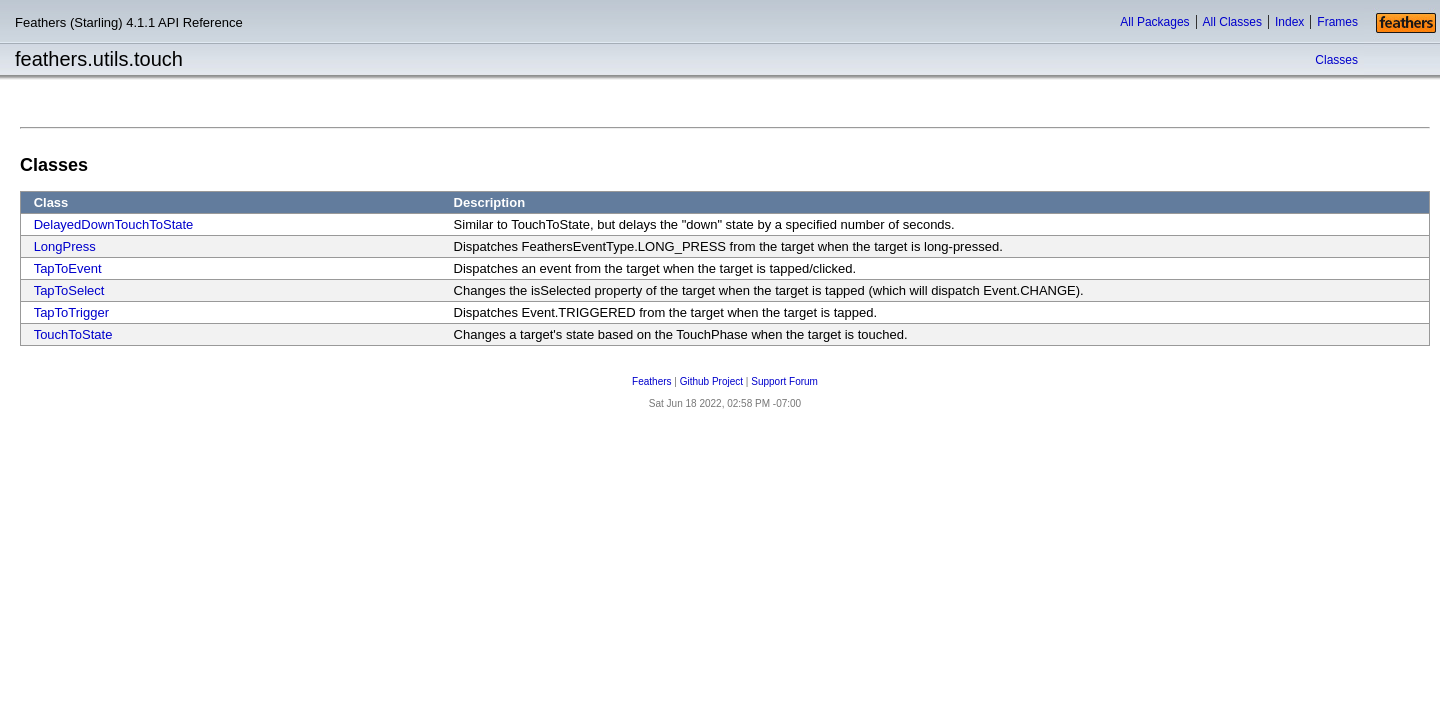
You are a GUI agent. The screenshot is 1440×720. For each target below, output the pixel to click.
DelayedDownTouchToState (114, 224)
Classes (1336, 60)
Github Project (711, 381)
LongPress (65, 246)
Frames (1337, 22)
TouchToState (73, 334)
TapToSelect (69, 290)
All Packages (1154, 22)
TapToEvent (68, 268)
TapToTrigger (71, 312)
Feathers (651, 381)
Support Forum (784, 381)
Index (1289, 22)
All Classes (1232, 22)
